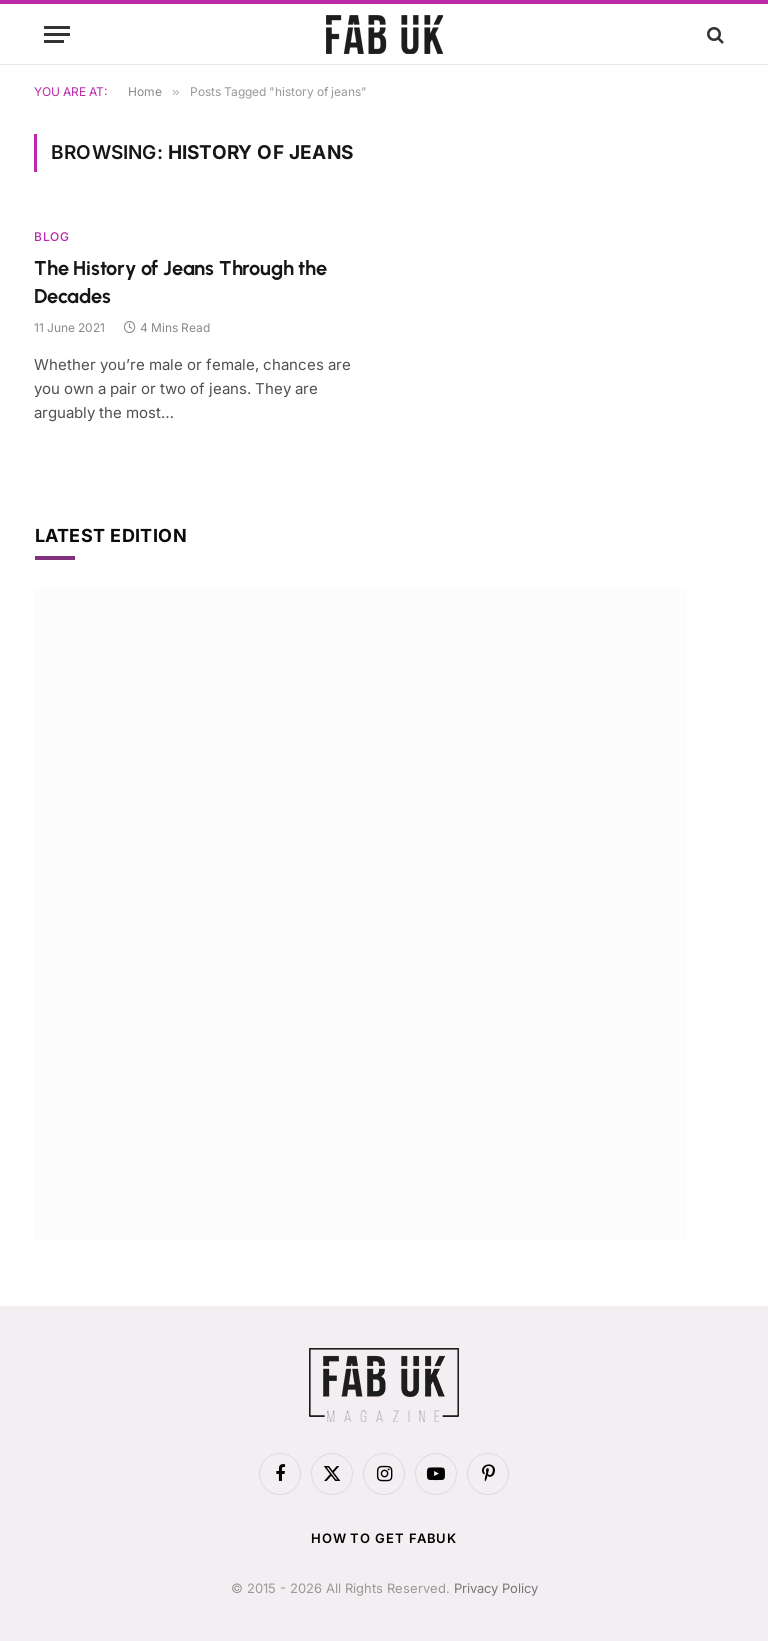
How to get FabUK (384, 1538)
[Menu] (57, 34)
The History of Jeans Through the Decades (180, 281)
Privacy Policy (496, 1588)
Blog (51, 236)
